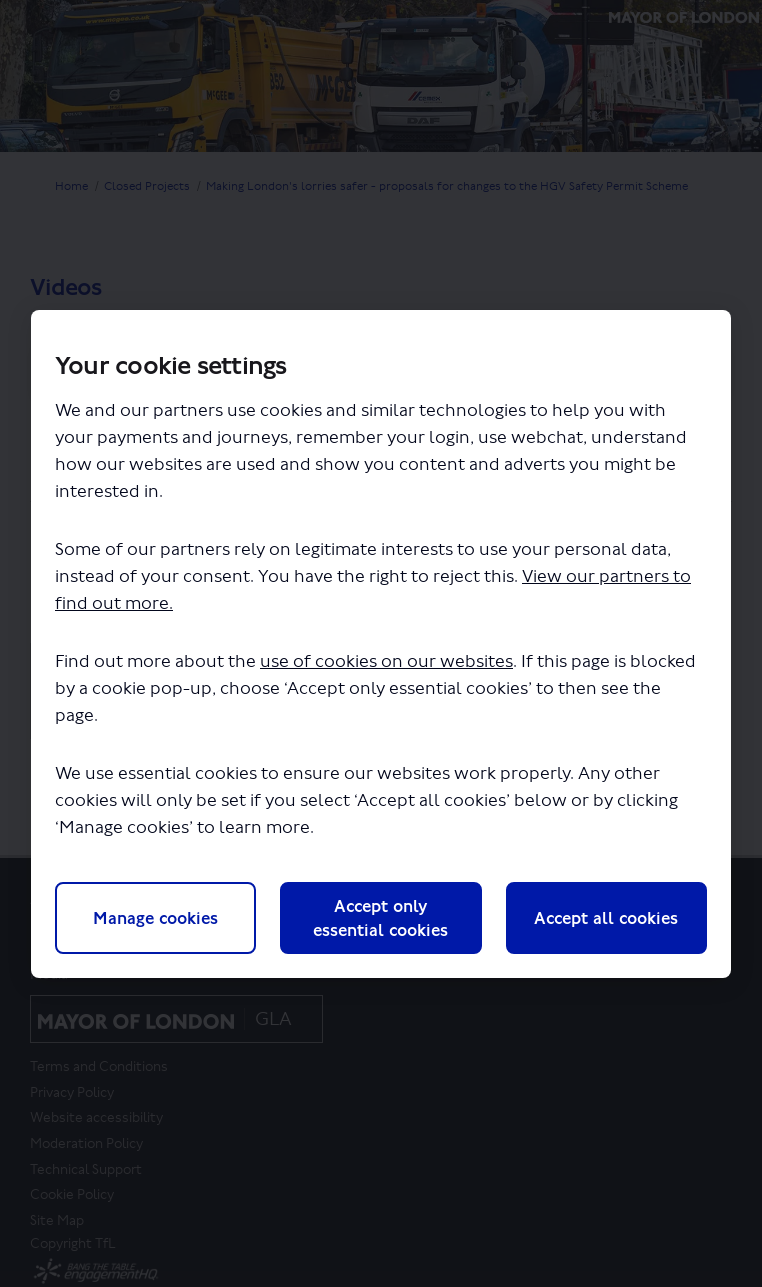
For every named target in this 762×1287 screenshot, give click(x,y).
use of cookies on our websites (386, 661)
